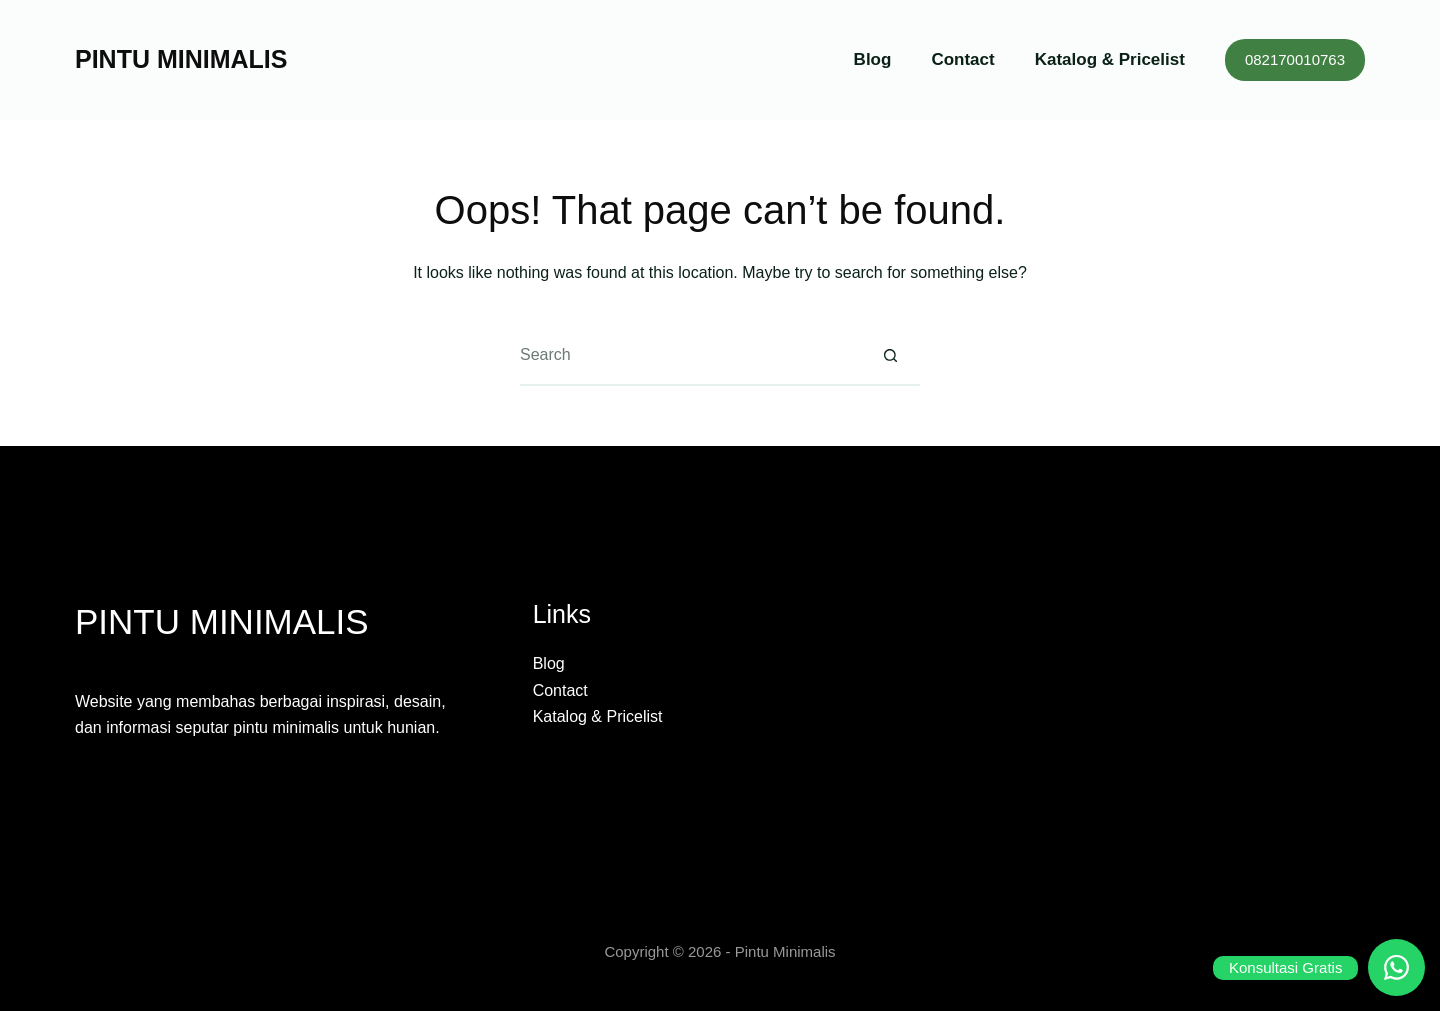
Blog (873, 59)
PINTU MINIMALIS (181, 59)
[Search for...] (690, 356)
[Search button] (890, 356)
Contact (962, 59)
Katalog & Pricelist (1110, 59)
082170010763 (1295, 59)
